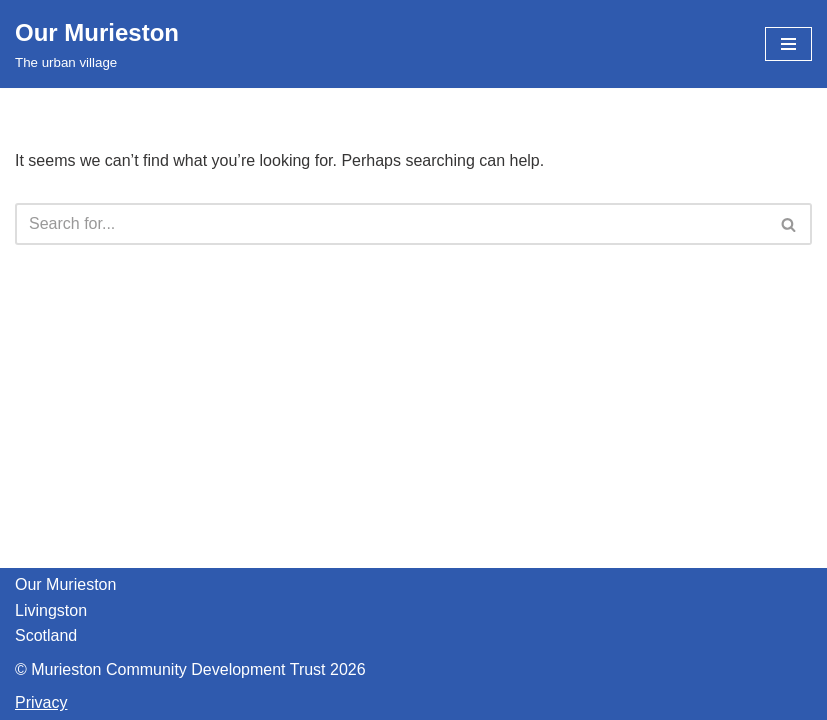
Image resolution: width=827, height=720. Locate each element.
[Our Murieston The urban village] (97, 44)
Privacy (41, 702)
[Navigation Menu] (788, 44)
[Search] (391, 224)
